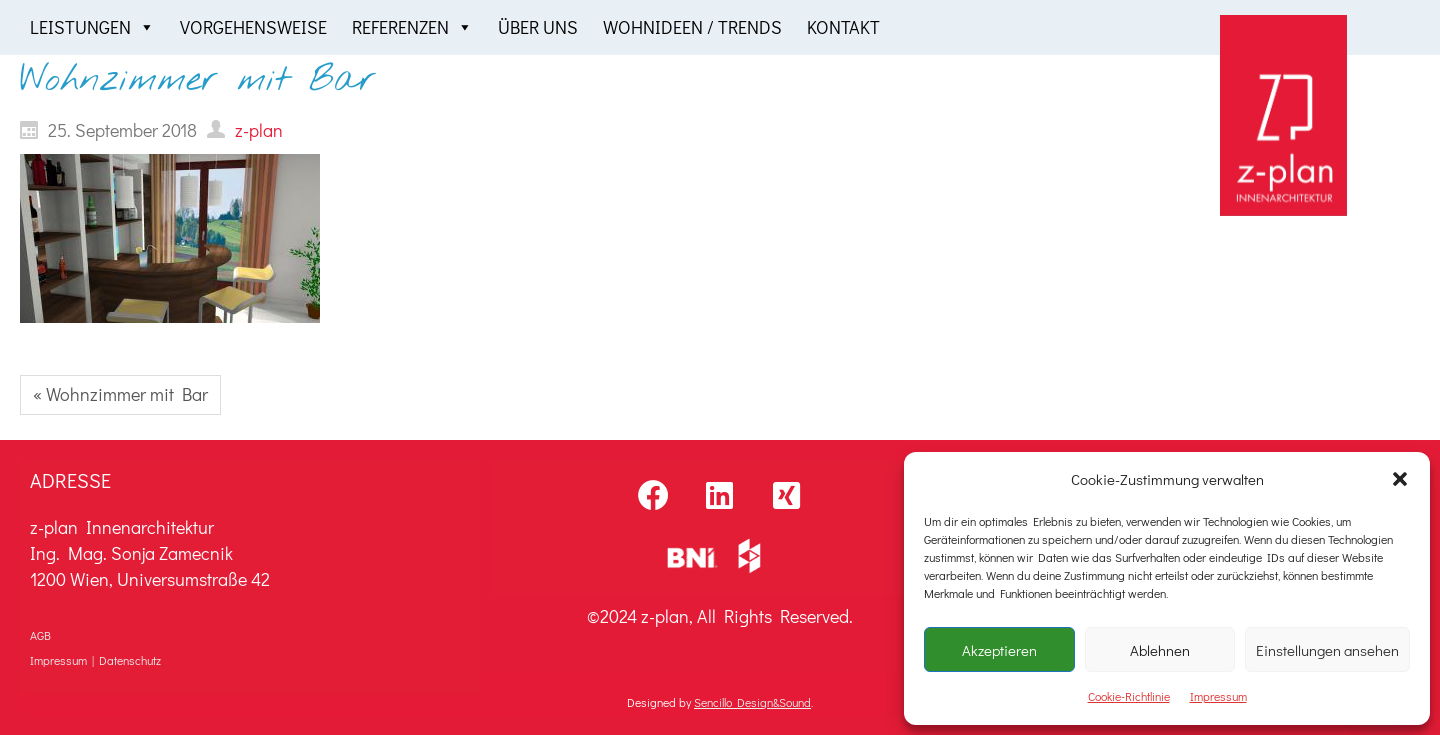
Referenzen (412, 27)
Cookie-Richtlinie (1129, 696)
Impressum (1218, 696)
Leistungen (92, 27)
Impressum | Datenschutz (95, 660)
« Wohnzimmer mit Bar (120, 394)
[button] (1400, 479)
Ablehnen (1160, 650)
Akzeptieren (999, 650)
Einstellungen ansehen (1327, 650)
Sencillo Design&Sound (752, 702)
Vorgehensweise (253, 27)
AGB (40, 635)
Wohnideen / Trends (692, 27)
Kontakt (843, 27)
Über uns (538, 27)
